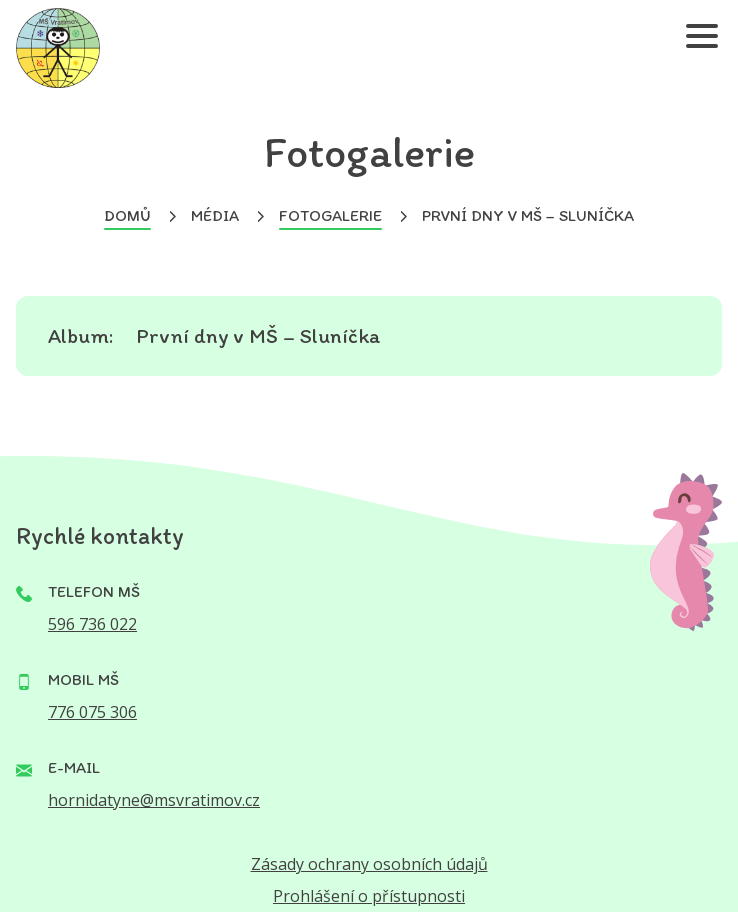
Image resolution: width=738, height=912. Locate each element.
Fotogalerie (330, 215)
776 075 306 (92, 712)
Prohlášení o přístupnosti (369, 896)
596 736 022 (92, 624)
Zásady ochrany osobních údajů (369, 864)
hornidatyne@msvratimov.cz (154, 800)
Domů (127, 215)
